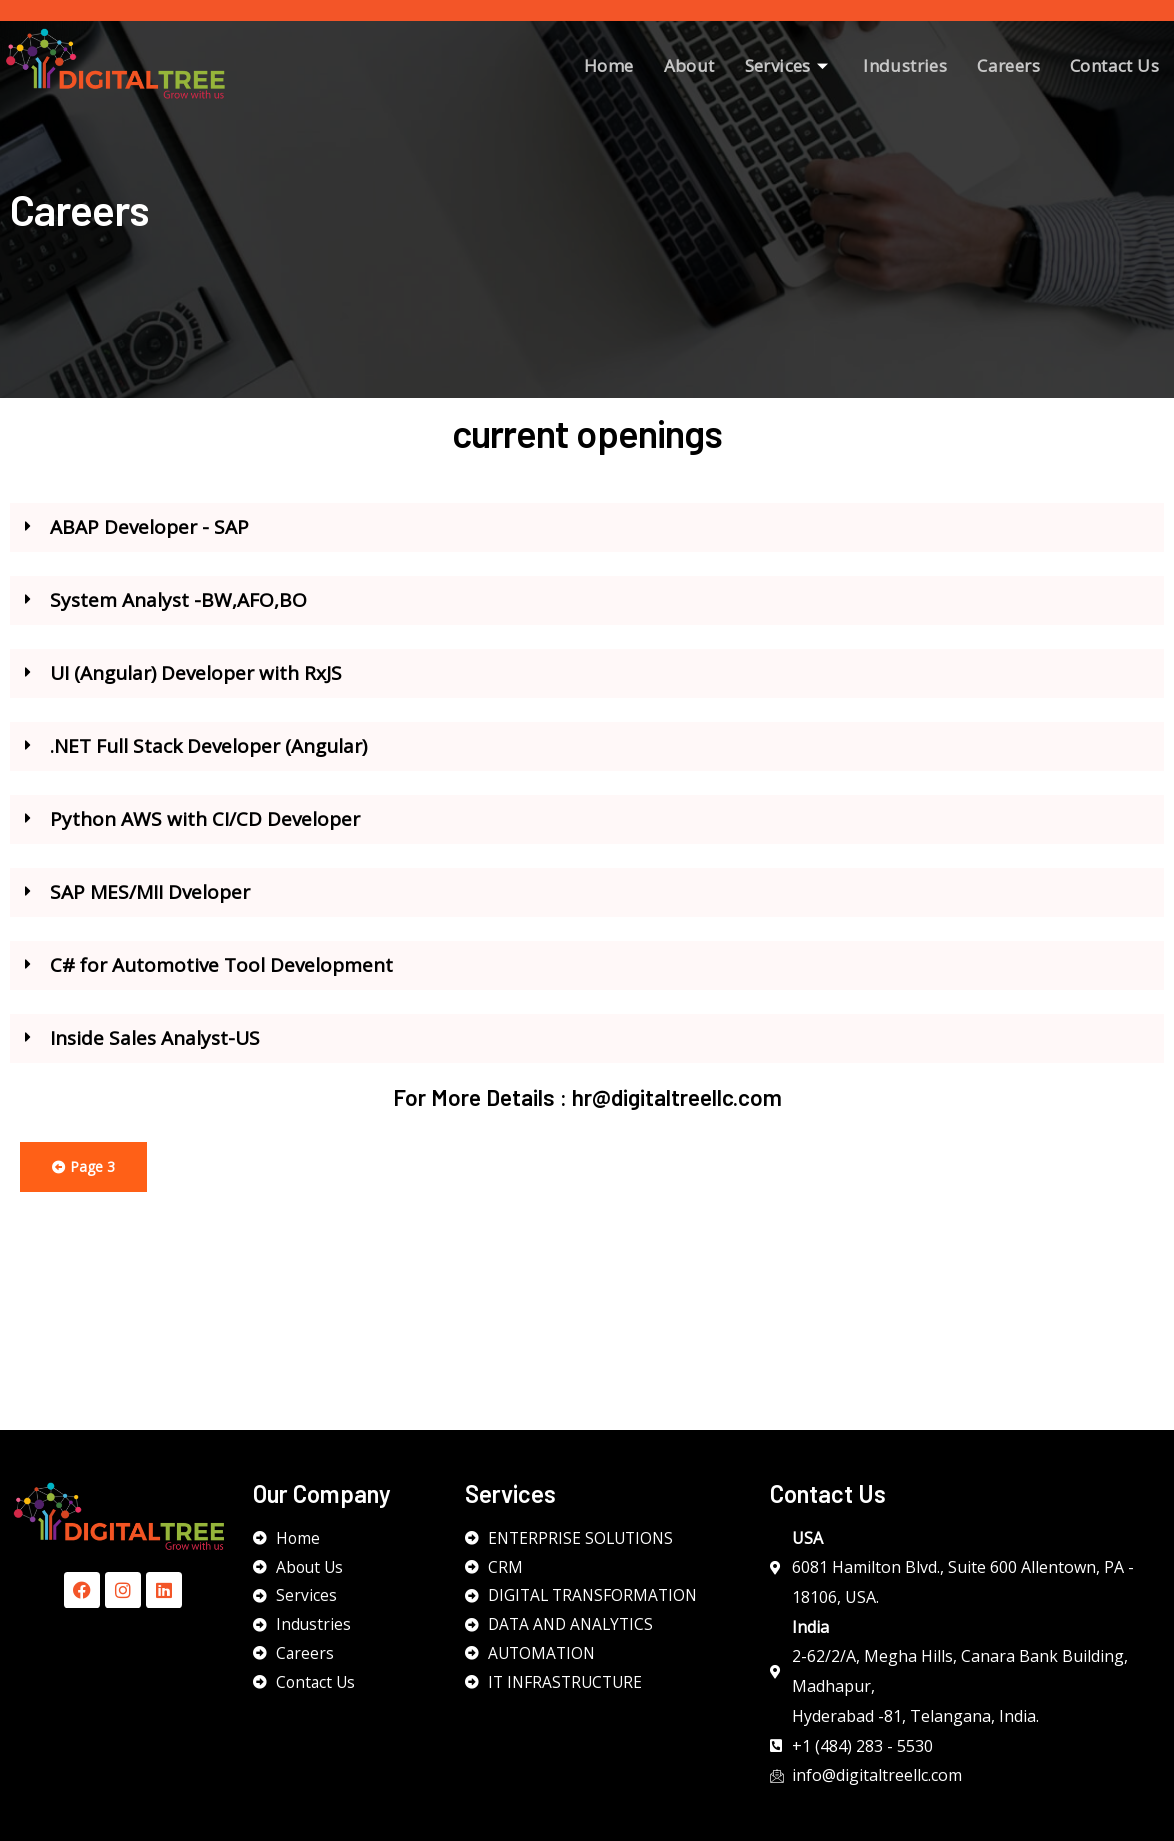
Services (789, 65)
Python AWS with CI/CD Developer (205, 831)
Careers (1008, 65)
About (689, 65)
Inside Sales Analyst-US (155, 1050)
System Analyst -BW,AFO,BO (178, 612)
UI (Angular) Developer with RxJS (196, 685)
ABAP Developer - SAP (152, 539)
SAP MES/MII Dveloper (150, 904)
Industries (905, 65)
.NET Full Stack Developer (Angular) (208, 758)
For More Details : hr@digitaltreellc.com (587, 1108)
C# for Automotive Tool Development (221, 977)
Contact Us (1114, 65)
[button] (587, 539)
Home (609, 65)
